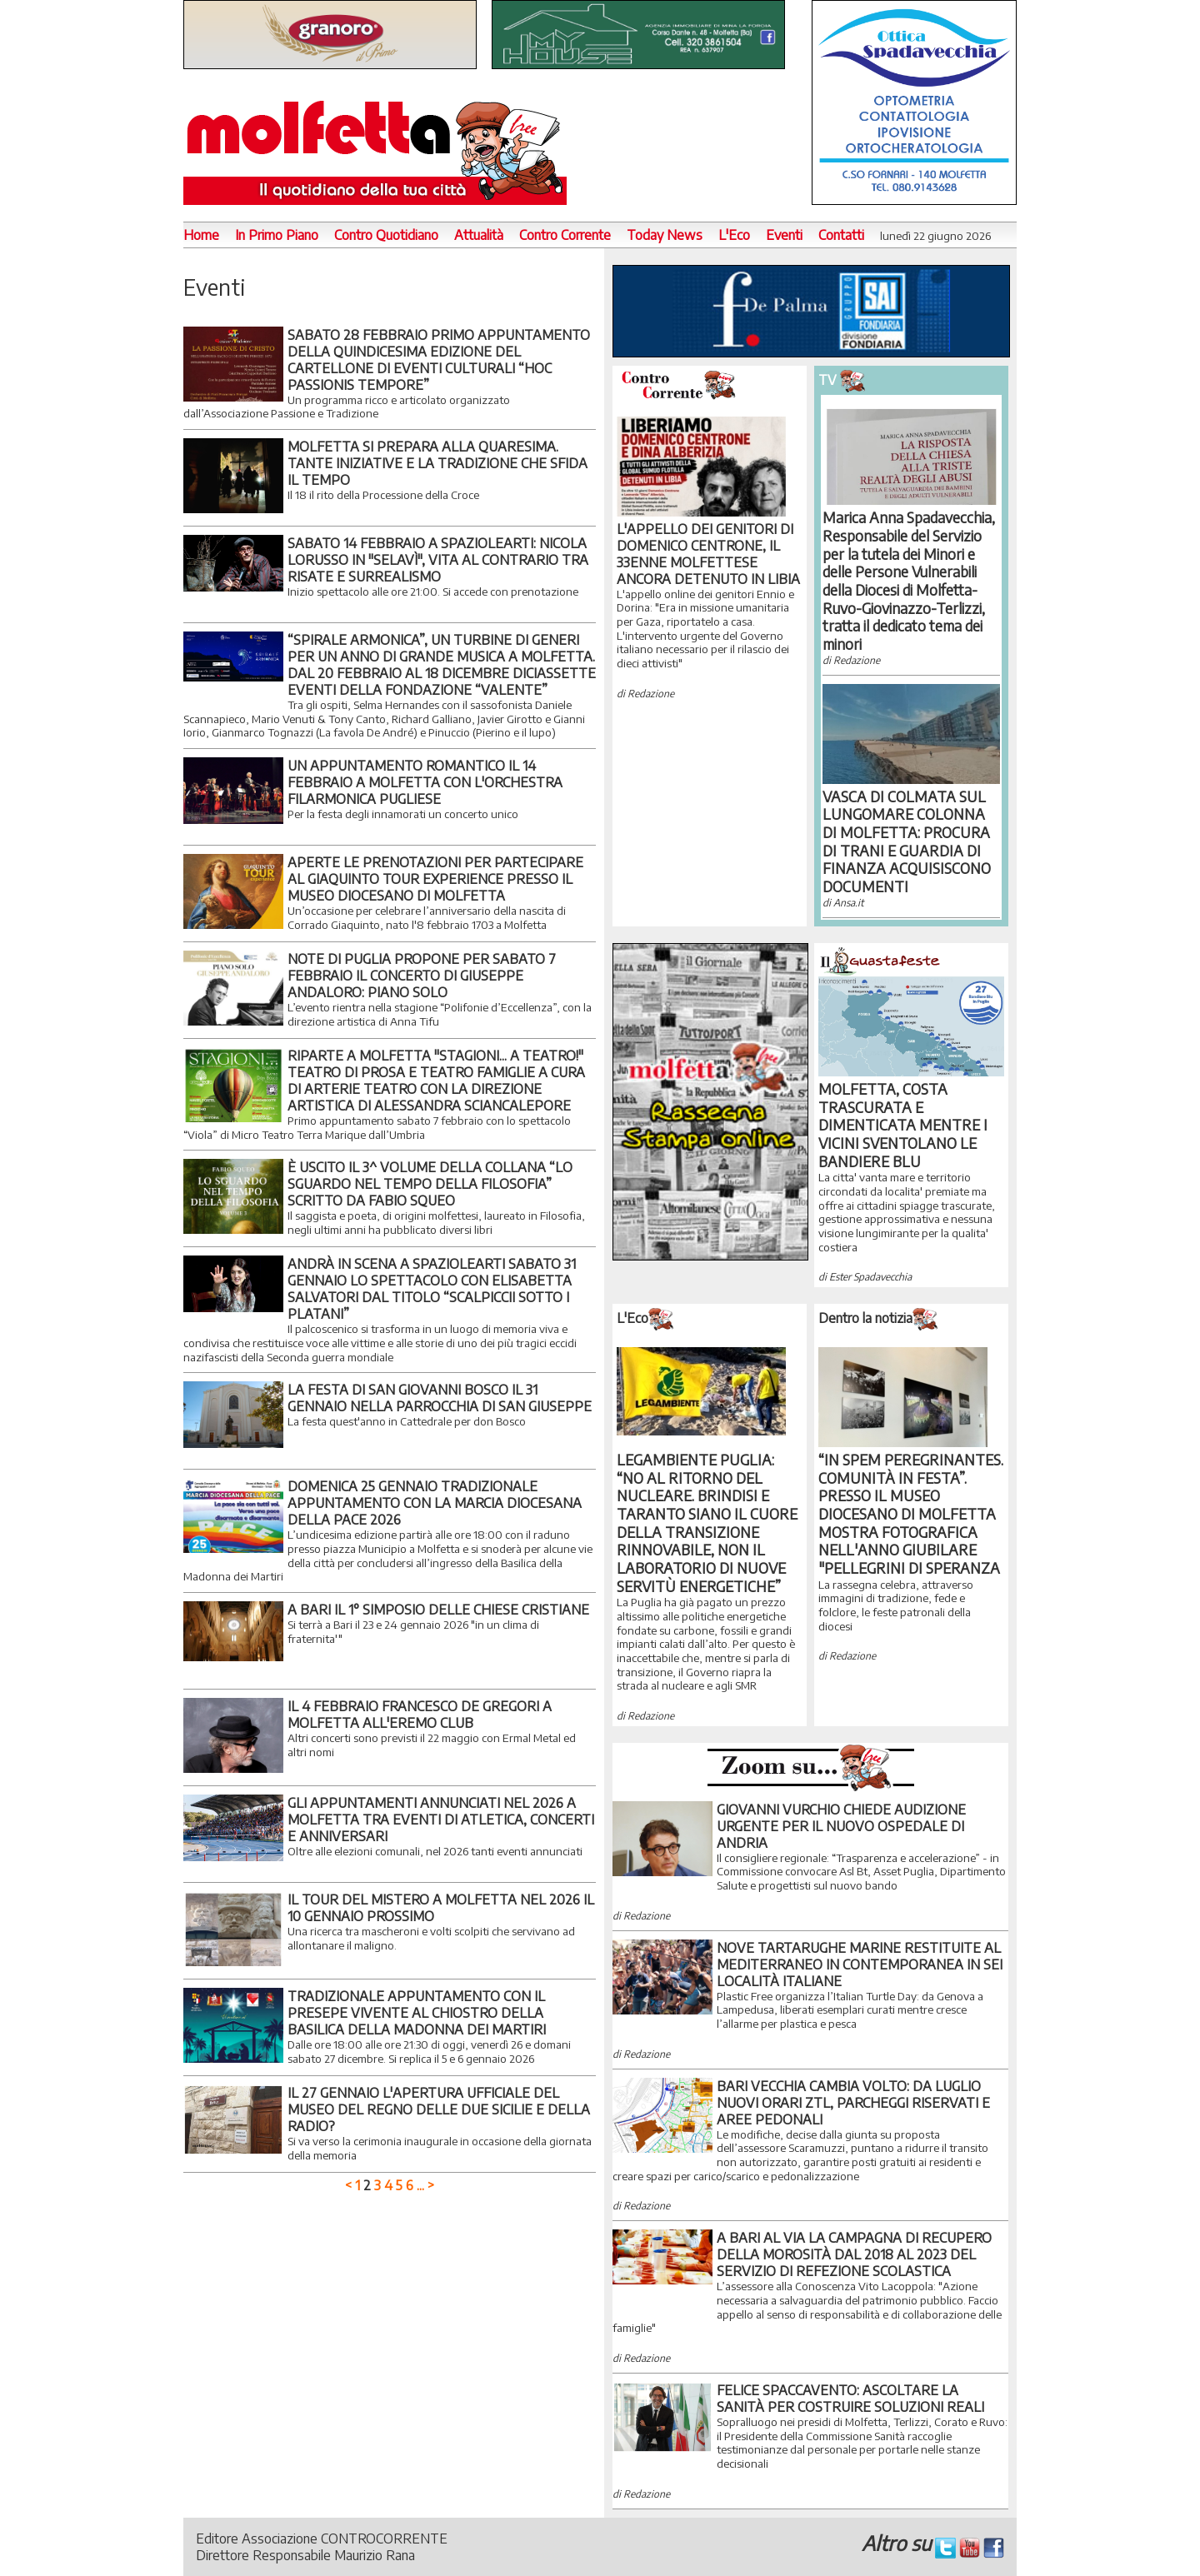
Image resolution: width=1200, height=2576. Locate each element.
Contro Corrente (565, 235)
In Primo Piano (276, 235)
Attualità (478, 235)
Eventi (784, 235)
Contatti (841, 235)
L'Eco (734, 235)
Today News (664, 235)
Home (201, 235)
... (420, 2185)
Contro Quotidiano (386, 235)
